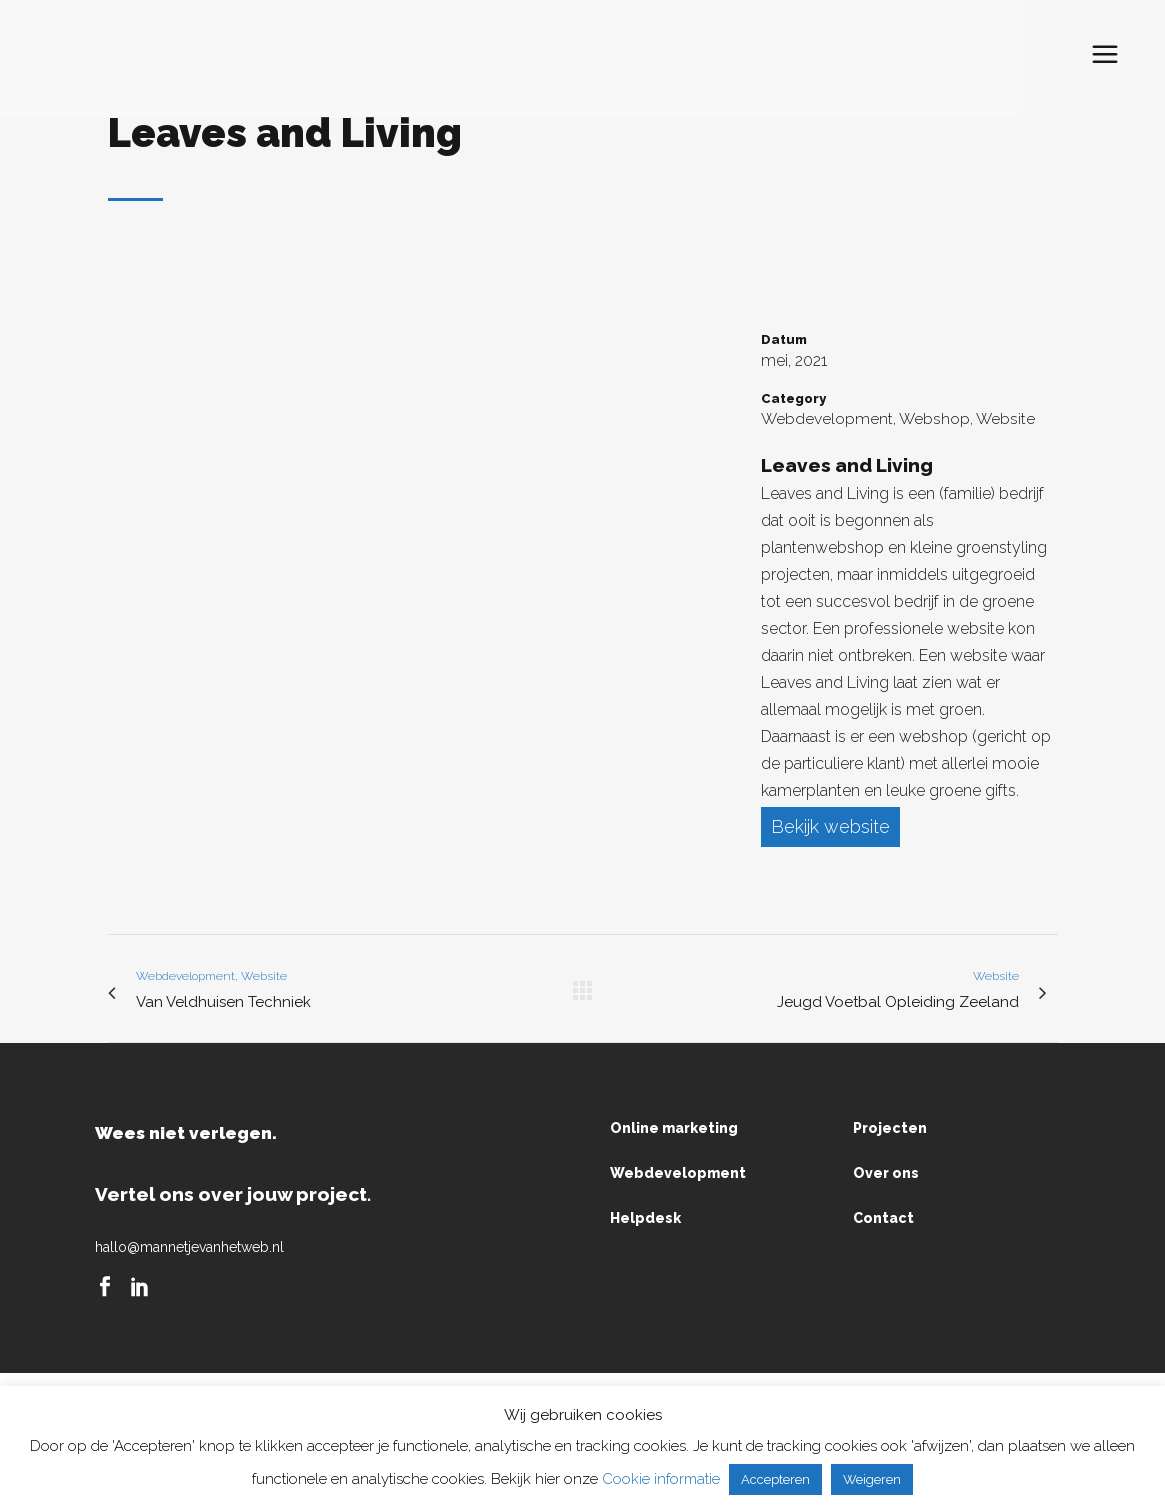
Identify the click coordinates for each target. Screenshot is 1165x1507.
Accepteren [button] (775, 1479)
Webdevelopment (678, 1174)
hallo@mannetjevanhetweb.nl (189, 1248)
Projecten (890, 1129)
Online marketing (674, 1129)
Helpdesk (645, 1219)
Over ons (886, 1174)
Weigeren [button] (872, 1479)
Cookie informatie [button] (661, 1479)
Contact (883, 1219)
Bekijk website (830, 826)
